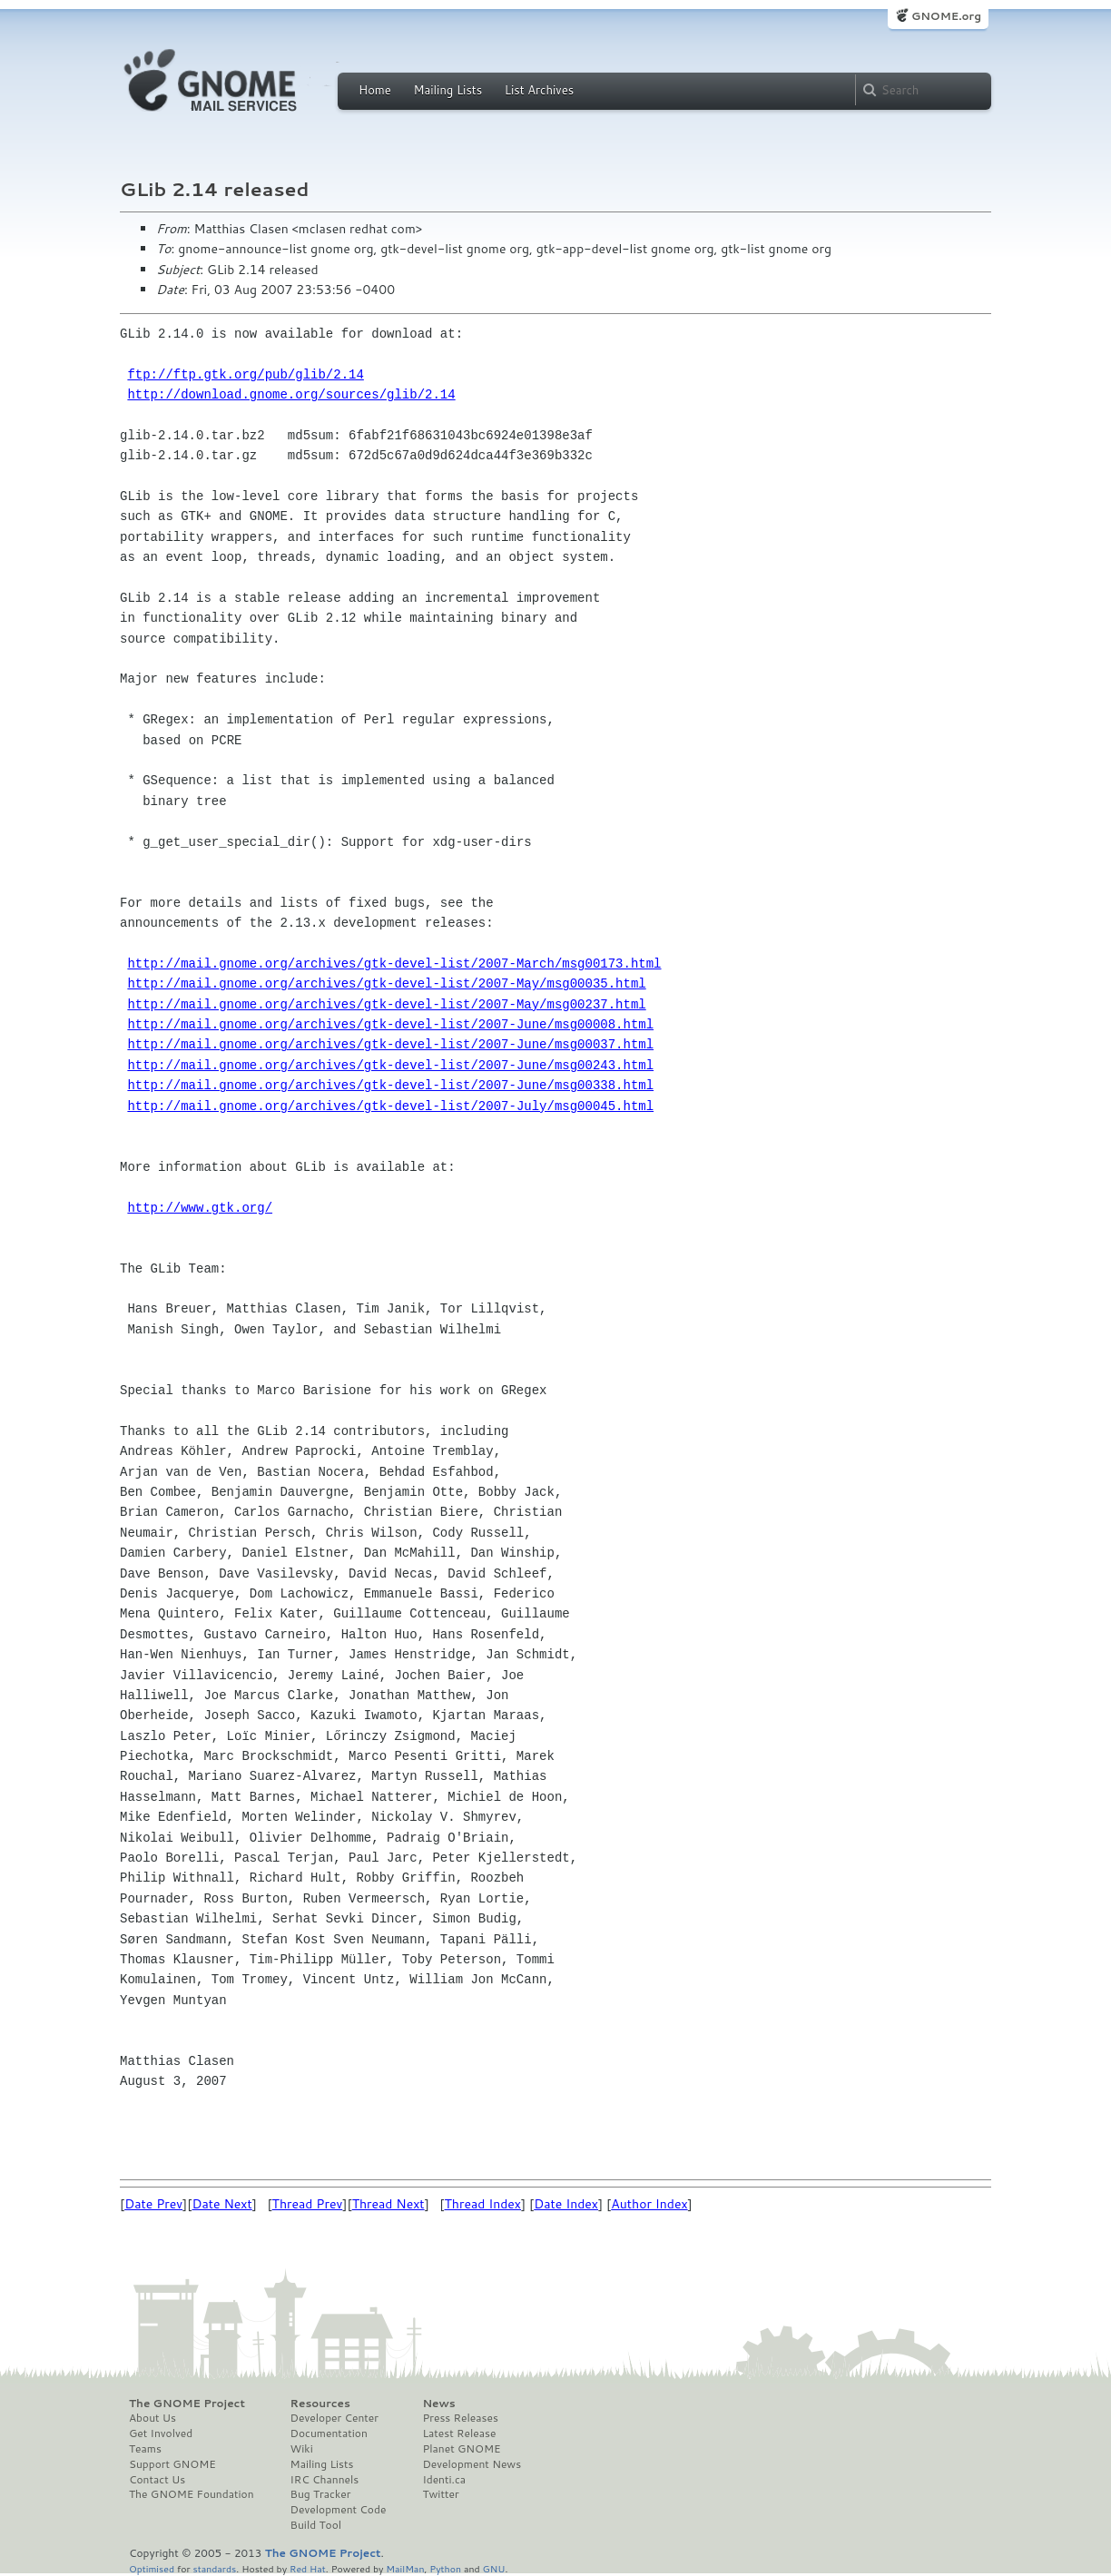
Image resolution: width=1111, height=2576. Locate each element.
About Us (152, 2418)
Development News (471, 2464)
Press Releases (459, 2418)
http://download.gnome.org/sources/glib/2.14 (291, 394)
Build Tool (315, 2525)
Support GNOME (172, 2464)
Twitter (440, 2494)
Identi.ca (444, 2480)
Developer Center (334, 2418)
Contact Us (157, 2480)
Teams (145, 2449)
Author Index (649, 2204)
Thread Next (388, 2204)
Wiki (301, 2449)
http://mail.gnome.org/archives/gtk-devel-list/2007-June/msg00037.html (390, 1044)
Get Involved (160, 2433)
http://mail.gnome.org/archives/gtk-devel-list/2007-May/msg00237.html (386, 1004)
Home (375, 90)
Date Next (221, 2204)
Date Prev (153, 2204)
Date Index (566, 2204)
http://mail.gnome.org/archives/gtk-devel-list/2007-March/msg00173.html (394, 963)
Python (445, 2568)
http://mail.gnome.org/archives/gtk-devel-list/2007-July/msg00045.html (390, 1106)
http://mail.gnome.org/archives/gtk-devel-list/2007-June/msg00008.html (390, 1024)
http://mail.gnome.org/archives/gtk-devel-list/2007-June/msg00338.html (390, 1085)
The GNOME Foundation (191, 2494)
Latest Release (459, 2433)
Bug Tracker (320, 2494)
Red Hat (308, 2568)
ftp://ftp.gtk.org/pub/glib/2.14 (245, 374)
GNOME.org (946, 16)
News (438, 2403)
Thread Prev (307, 2204)
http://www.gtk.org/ (199, 1207)
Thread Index (483, 2204)
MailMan (405, 2568)
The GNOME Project (187, 2403)
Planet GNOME (461, 2449)
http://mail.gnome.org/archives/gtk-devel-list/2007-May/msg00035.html (386, 983)
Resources (320, 2403)
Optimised (151, 2568)
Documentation (329, 2433)
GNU (494, 2568)
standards (214, 2568)
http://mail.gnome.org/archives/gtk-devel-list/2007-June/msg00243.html (390, 1065)
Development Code (338, 2509)
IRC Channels (324, 2480)
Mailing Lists (447, 90)
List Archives (539, 90)
